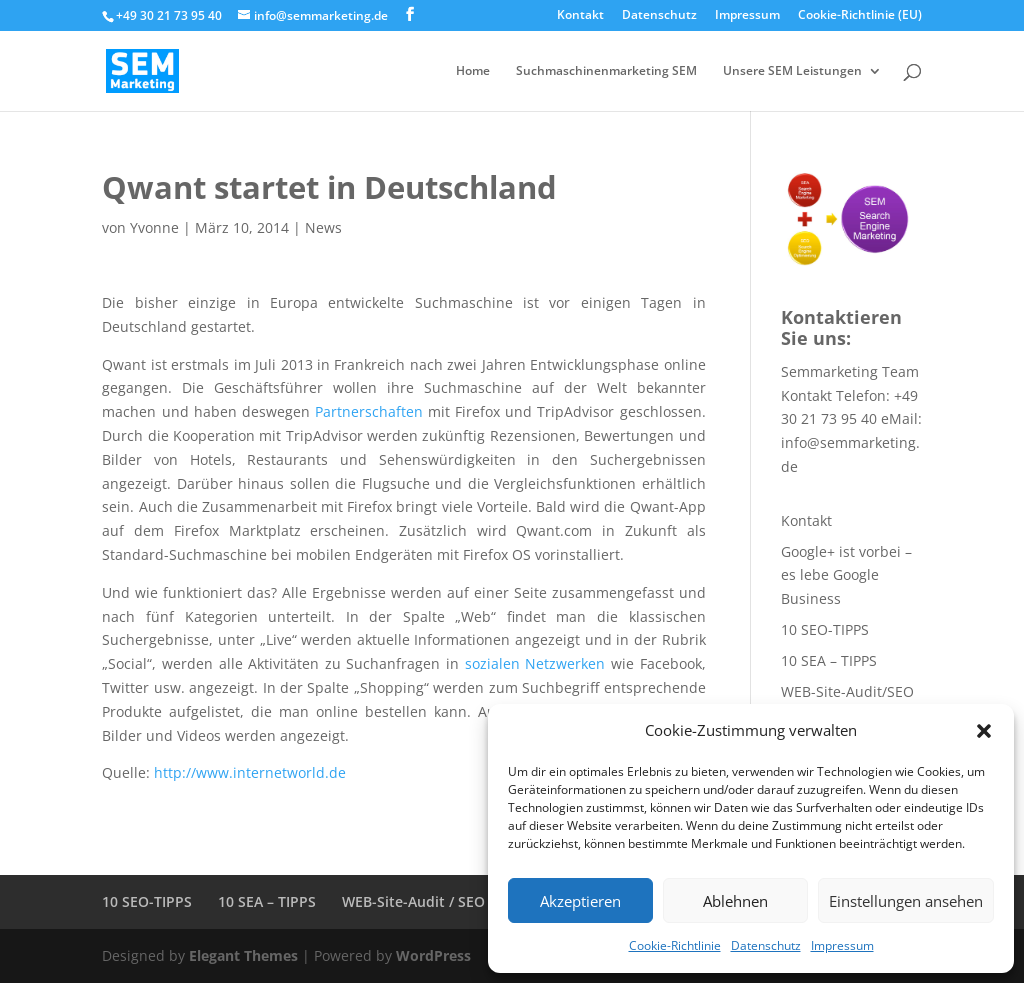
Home (473, 71)
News (323, 227)
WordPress (433, 955)
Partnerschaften (369, 411)
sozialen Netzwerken (535, 663)
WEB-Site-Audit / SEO (413, 901)
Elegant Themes (243, 955)
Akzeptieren (580, 901)
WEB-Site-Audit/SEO (847, 691)
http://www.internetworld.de (250, 772)
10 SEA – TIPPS (829, 660)
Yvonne (154, 227)
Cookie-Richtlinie (675, 945)
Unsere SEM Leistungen (792, 71)
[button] (984, 731)
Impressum (842, 945)
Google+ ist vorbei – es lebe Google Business (846, 575)
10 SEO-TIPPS (825, 629)
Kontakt (580, 16)
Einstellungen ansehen (906, 901)
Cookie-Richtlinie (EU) (860, 16)
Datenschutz (766, 945)
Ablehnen (735, 901)
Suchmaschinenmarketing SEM (606, 71)
